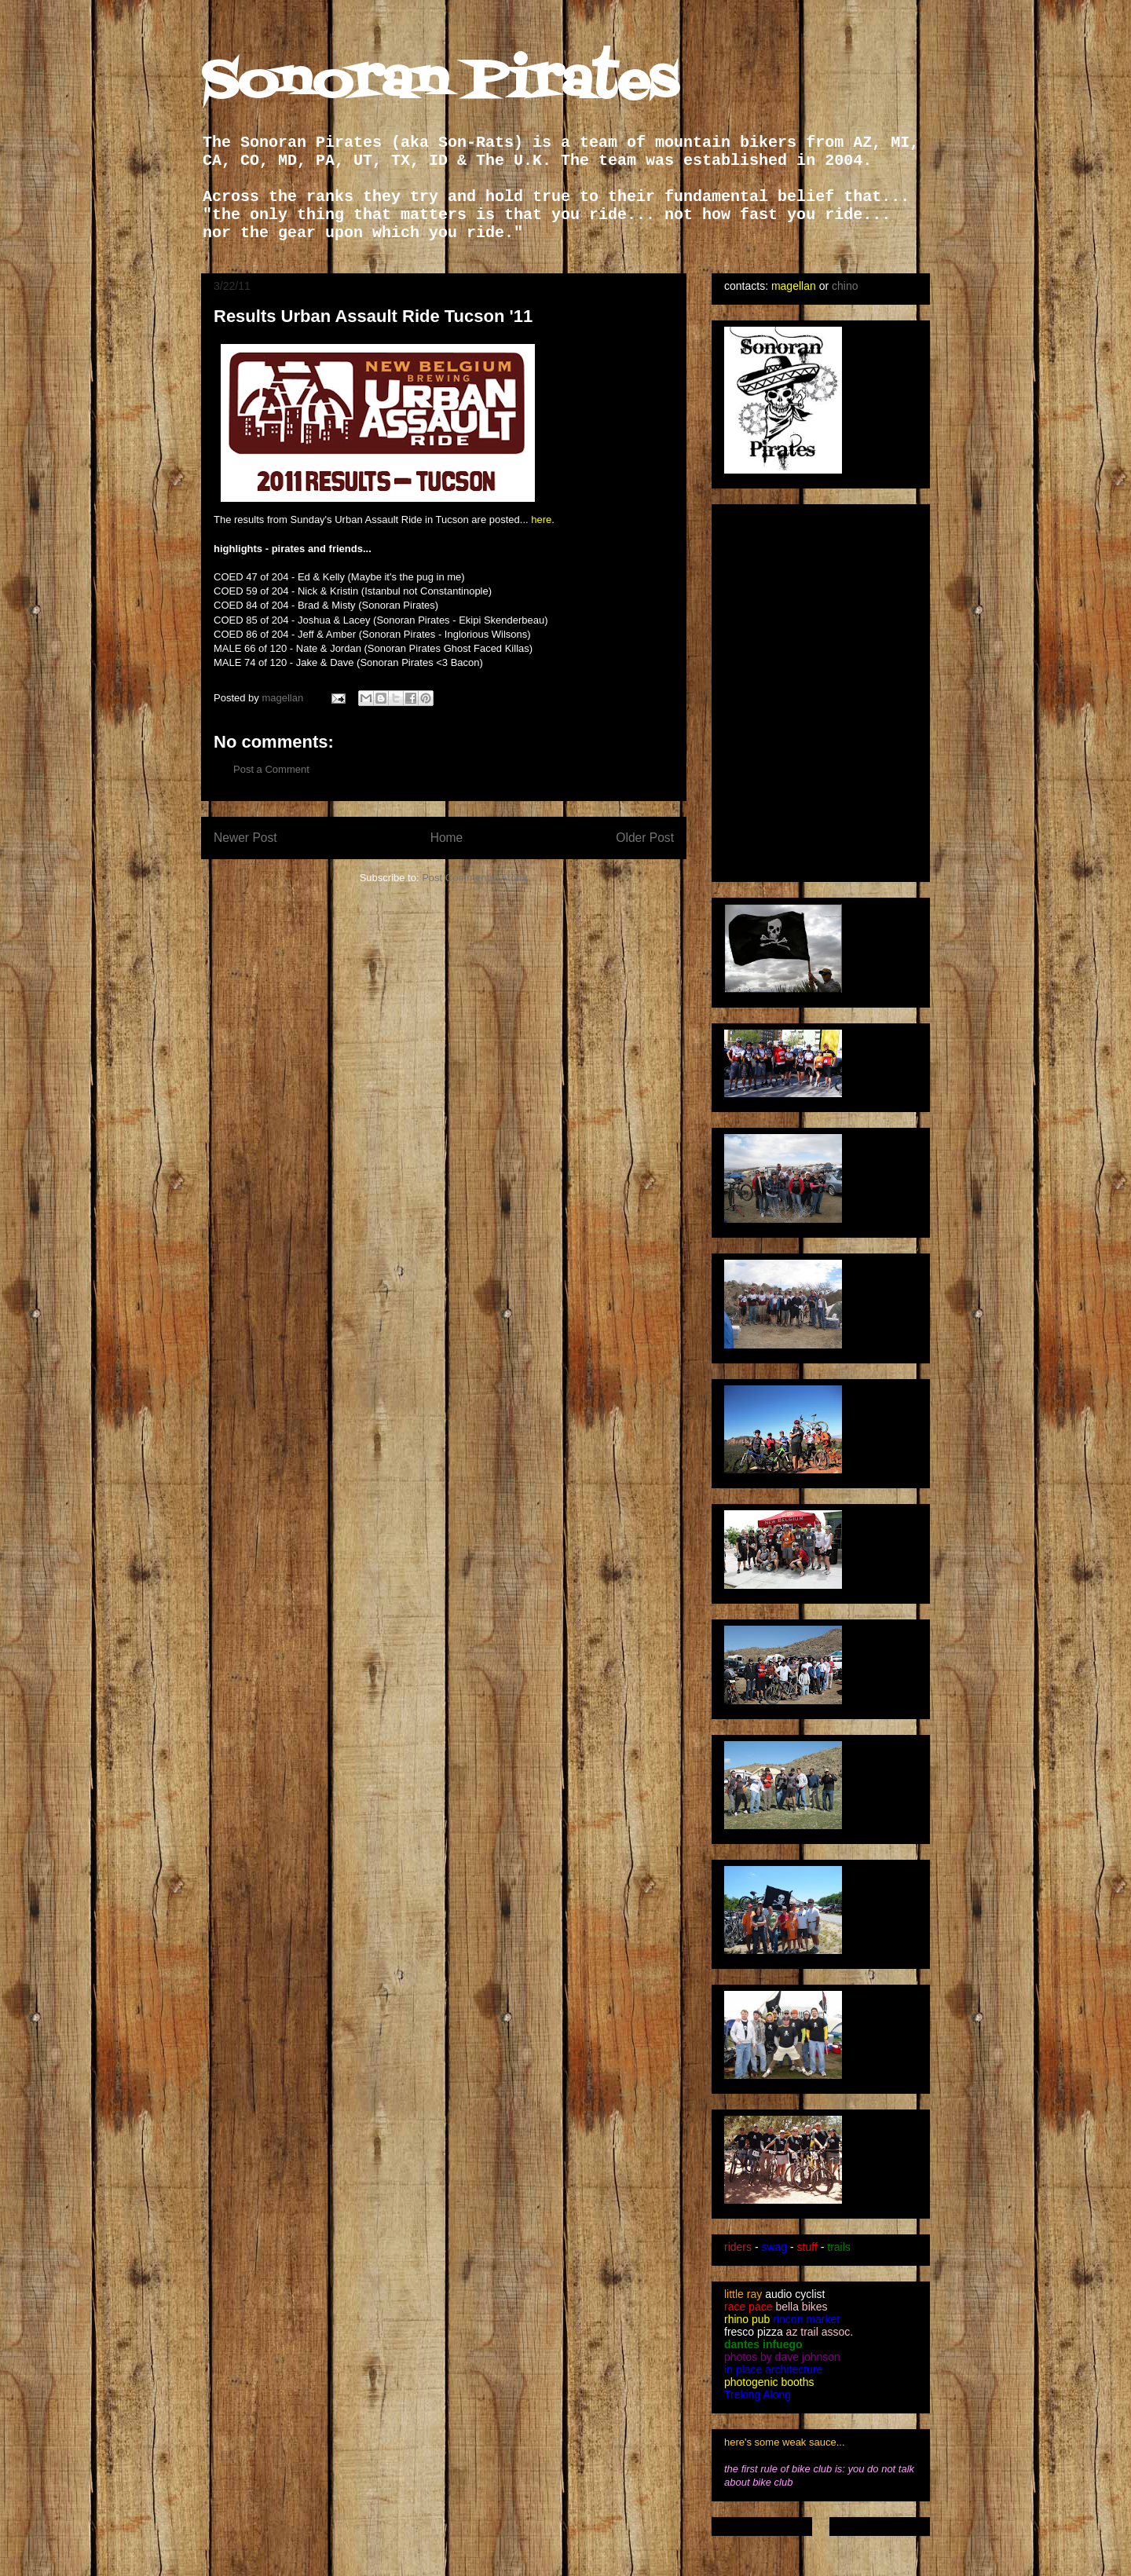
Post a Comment (271, 769)
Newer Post (245, 837)
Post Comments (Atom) (475, 878)
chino (845, 286)
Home (446, 837)
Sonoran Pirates (439, 83)
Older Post (645, 837)
